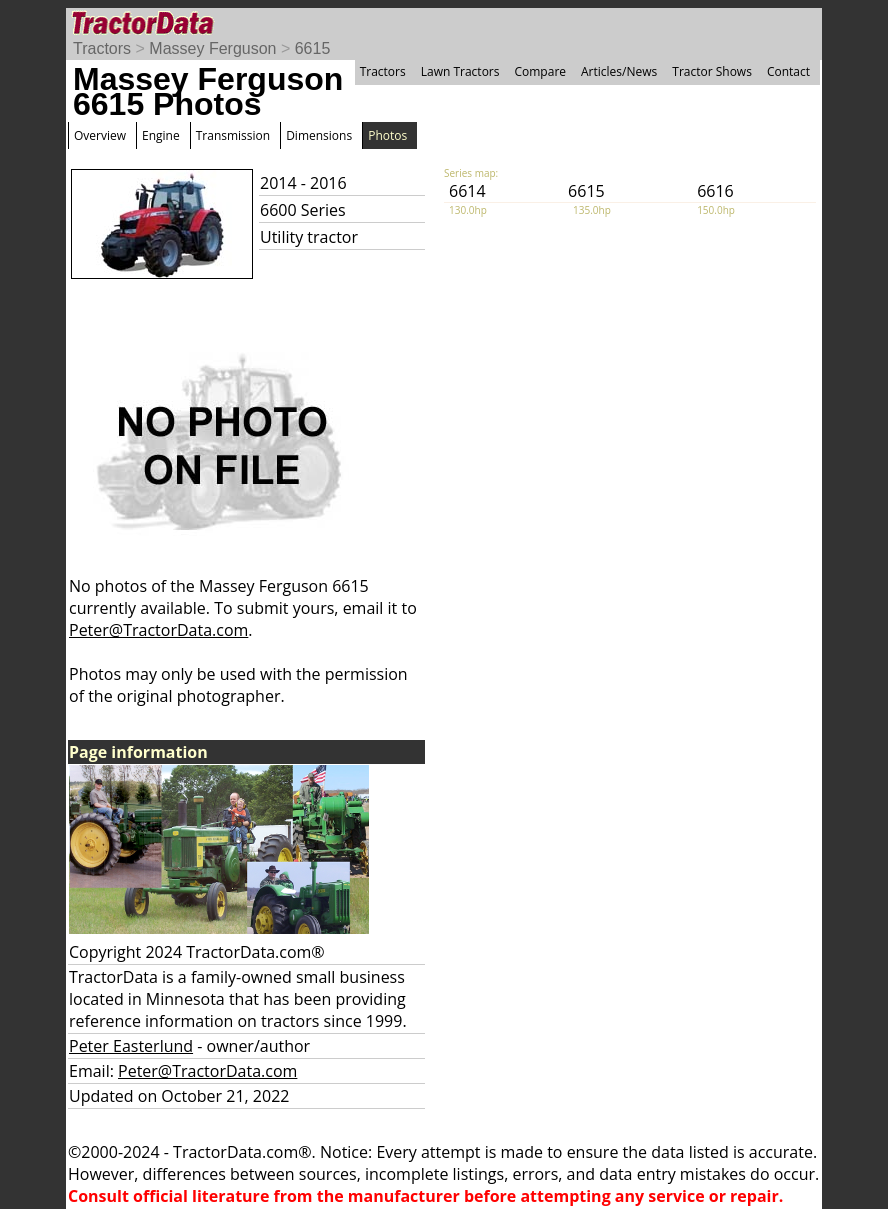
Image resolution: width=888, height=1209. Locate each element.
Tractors (102, 48)
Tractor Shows (712, 71)
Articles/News (619, 71)
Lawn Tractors (460, 71)
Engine (161, 135)
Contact (788, 71)
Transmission (233, 135)
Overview (100, 135)
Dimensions (319, 135)
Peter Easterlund (131, 1046)
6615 (313, 48)
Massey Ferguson (212, 48)
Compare (540, 71)
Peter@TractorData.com (158, 630)
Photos (387, 135)
